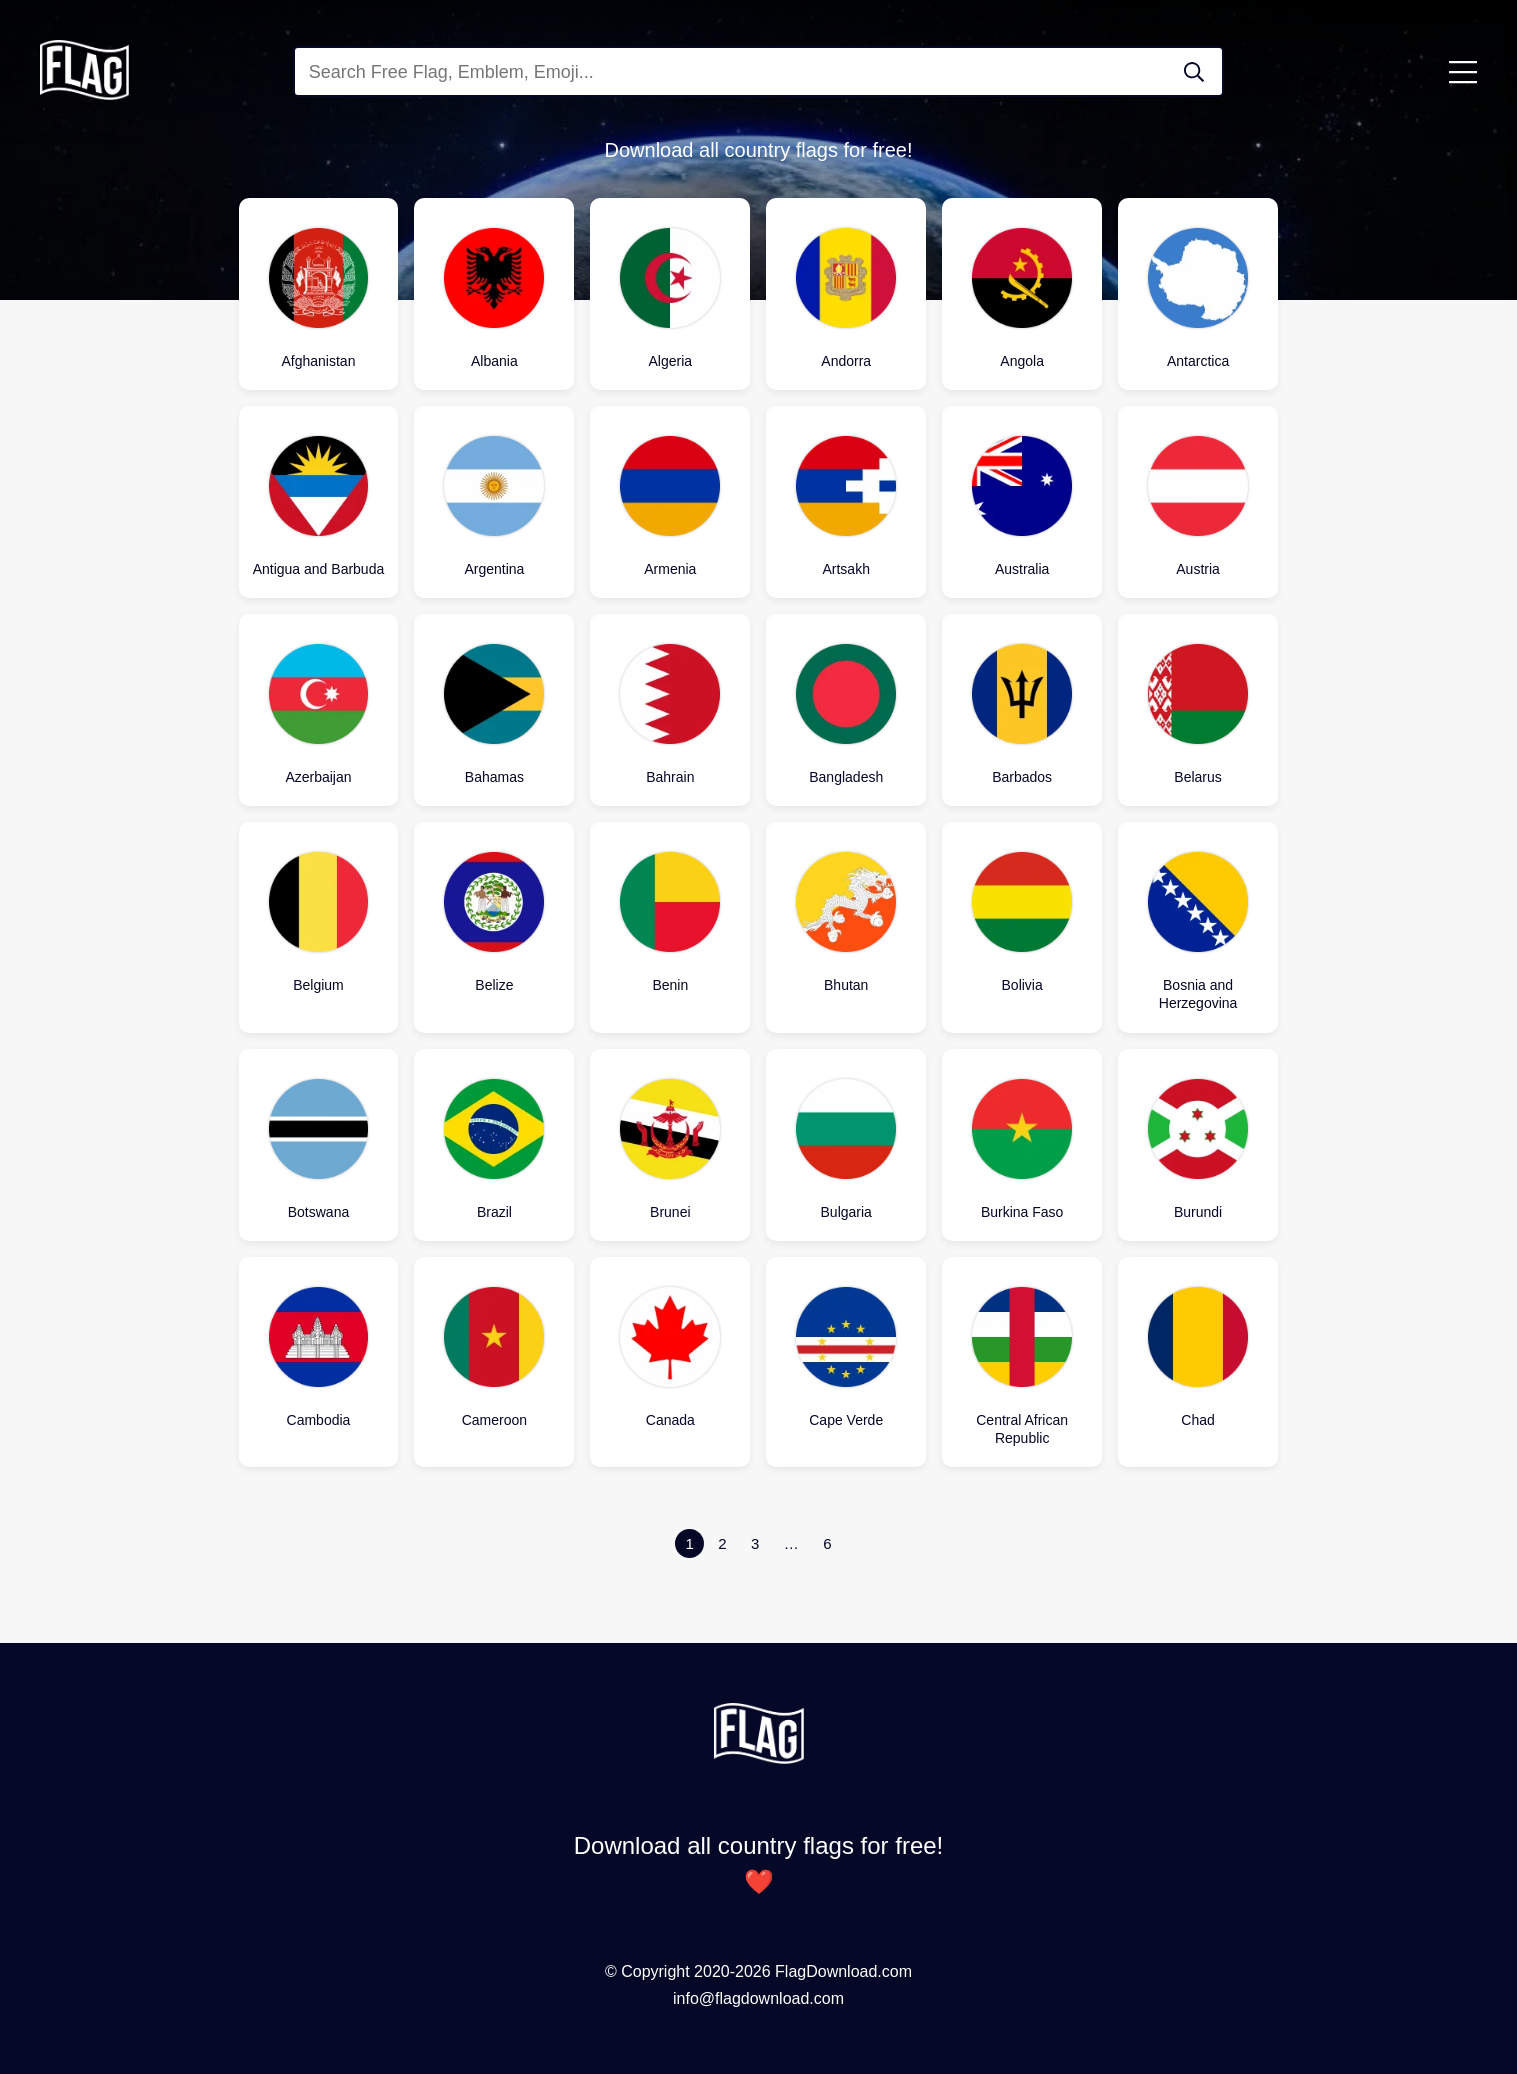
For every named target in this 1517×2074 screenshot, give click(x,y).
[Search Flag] (1194, 72)
